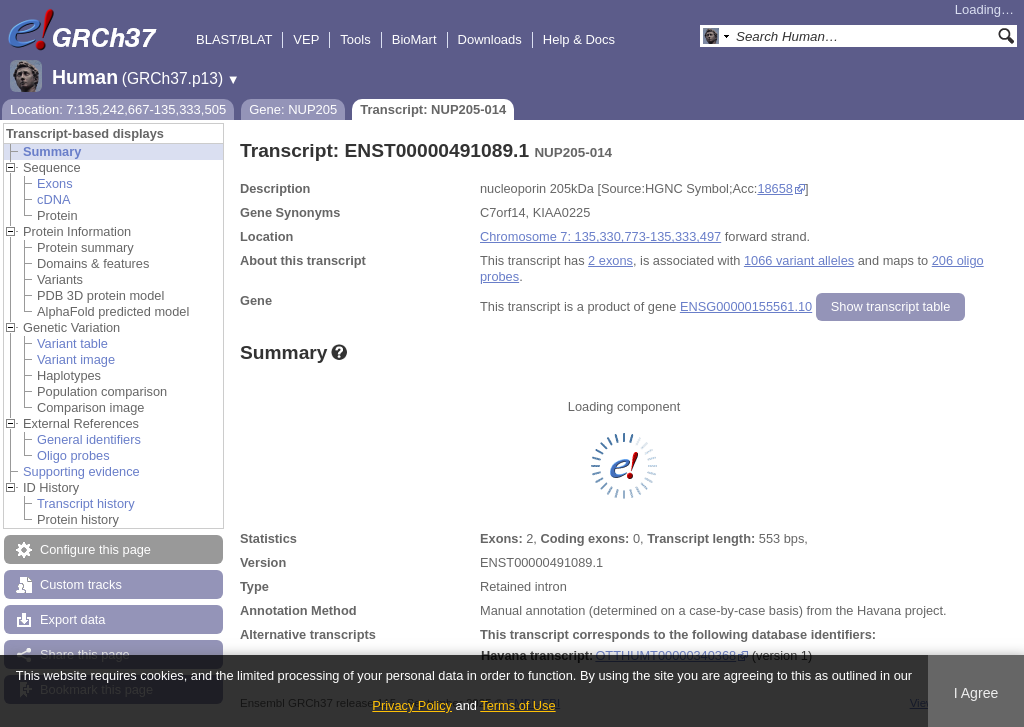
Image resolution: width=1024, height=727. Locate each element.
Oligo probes (73, 455)
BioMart (414, 39)
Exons (55, 183)
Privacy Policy (412, 705)
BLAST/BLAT (234, 39)
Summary (52, 151)
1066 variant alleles (799, 260)
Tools (355, 39)
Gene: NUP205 (293, 109)
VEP (306, 39)
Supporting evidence (81, 471)
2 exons (610, 260)
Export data (72, 619)
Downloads (490, 39)
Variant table (72, 343)
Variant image (76, 359)
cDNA (53, 199)
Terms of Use (517, 705)
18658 (775, 188)
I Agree (976, 693)
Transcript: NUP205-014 (433, 109)
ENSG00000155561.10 (746, 306)
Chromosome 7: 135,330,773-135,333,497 (600, 236)
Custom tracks (81, 584)
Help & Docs (579, 39)
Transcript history (86, 503)
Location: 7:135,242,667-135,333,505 (118, 109)
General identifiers (89, 439)
